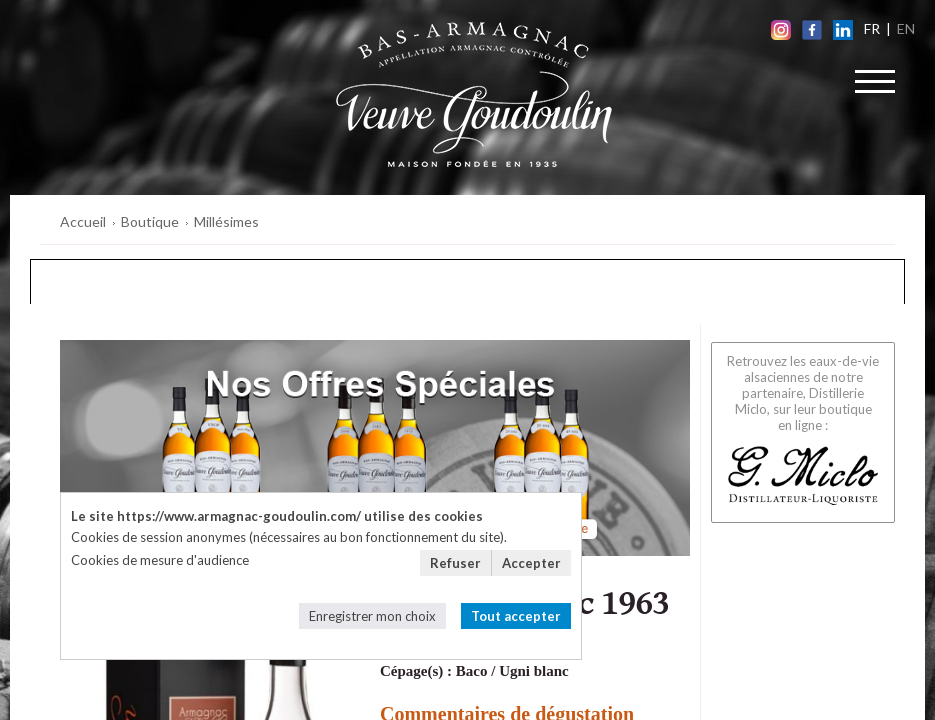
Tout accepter (516, 616)
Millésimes (226, 221)
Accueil (83, 221)
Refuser (455, 563)
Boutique (150, 221)
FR (872, 28)
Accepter (531, 563)
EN (906, 28)
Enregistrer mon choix (372, 616)
